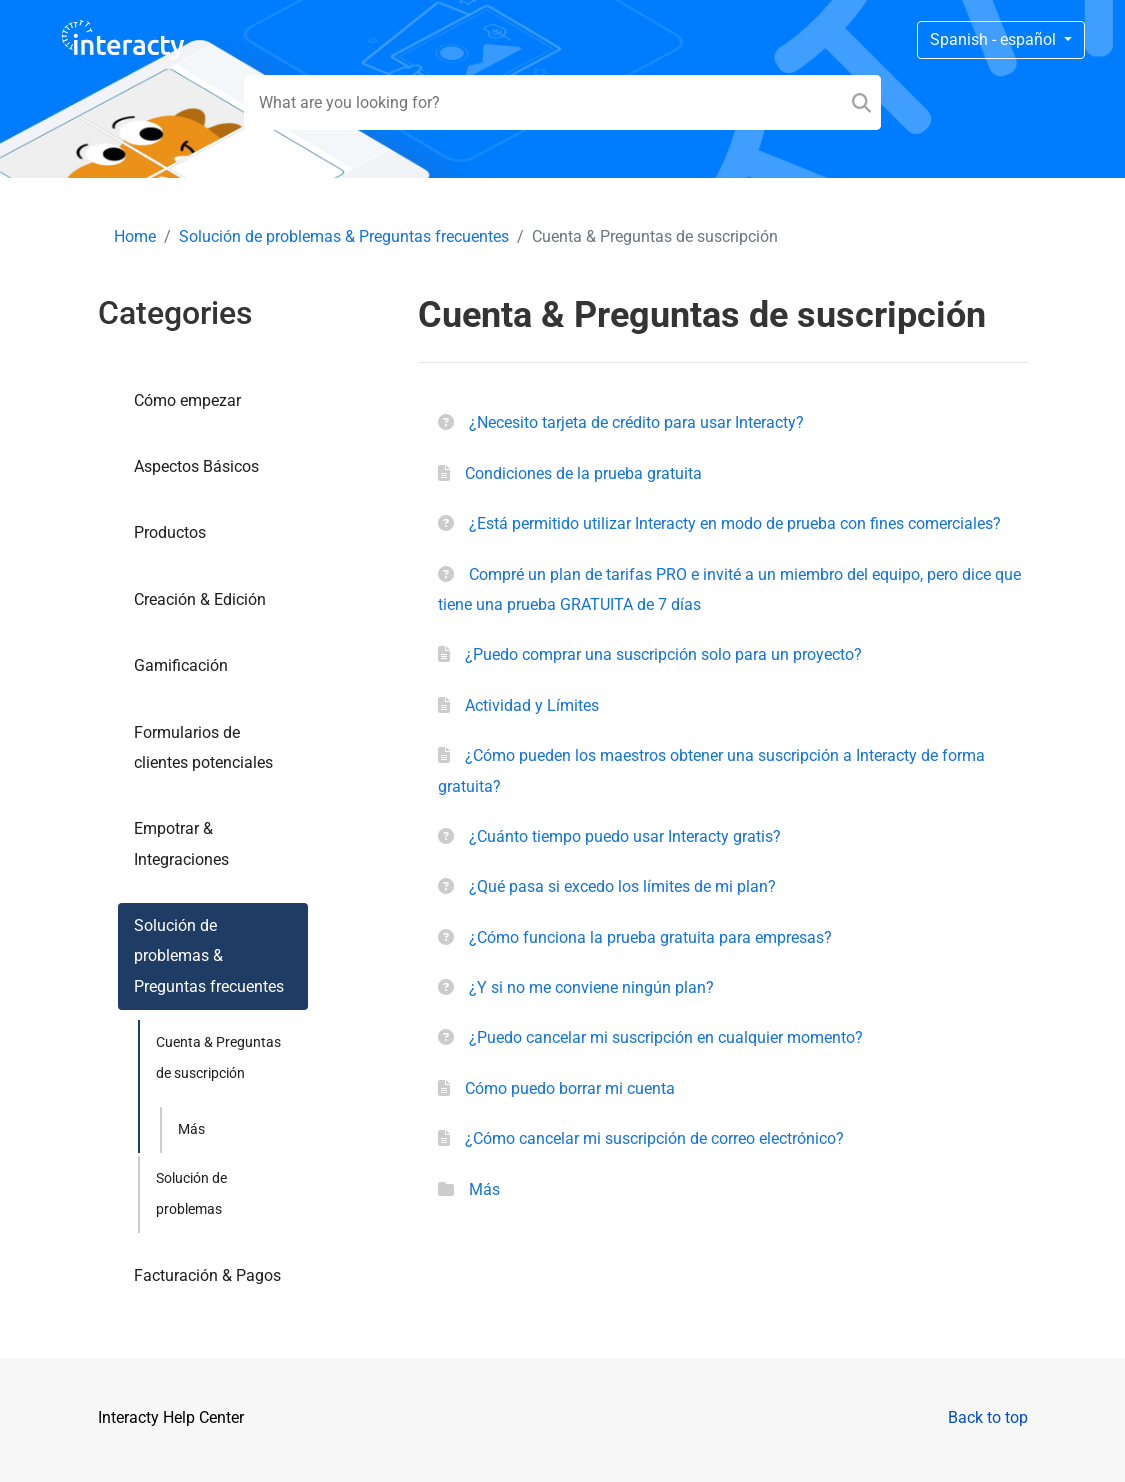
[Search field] (562, 102)
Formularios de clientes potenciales (203, 747)
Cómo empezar (187, 400)
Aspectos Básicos (196, 466)
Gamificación (181, 665)
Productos (170, 532)
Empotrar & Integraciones (181, 843)
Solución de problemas (191, 1193)
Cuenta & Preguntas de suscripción (218, 1057)
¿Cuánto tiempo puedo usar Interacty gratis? (625, 836)
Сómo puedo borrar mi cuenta (570, 1088)
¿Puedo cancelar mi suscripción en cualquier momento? (666, 1037)
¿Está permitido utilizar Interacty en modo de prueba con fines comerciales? (735, 523)
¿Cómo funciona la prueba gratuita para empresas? (650, 937)
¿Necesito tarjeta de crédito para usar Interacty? (636, 422)
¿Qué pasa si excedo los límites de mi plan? (622, 886)
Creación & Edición (200, 599)
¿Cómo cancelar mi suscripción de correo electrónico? (654, 1138)
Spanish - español (995, 39)
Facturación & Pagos (207, 1275)
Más (191, 1129)
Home (135, 236)
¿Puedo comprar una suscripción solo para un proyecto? (663, 654)
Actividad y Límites (532, 705)
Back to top (988, 1417)
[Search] (861, 102)
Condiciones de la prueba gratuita (583, 473)
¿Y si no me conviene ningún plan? (591, 987)
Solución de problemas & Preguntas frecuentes (344, 236)
